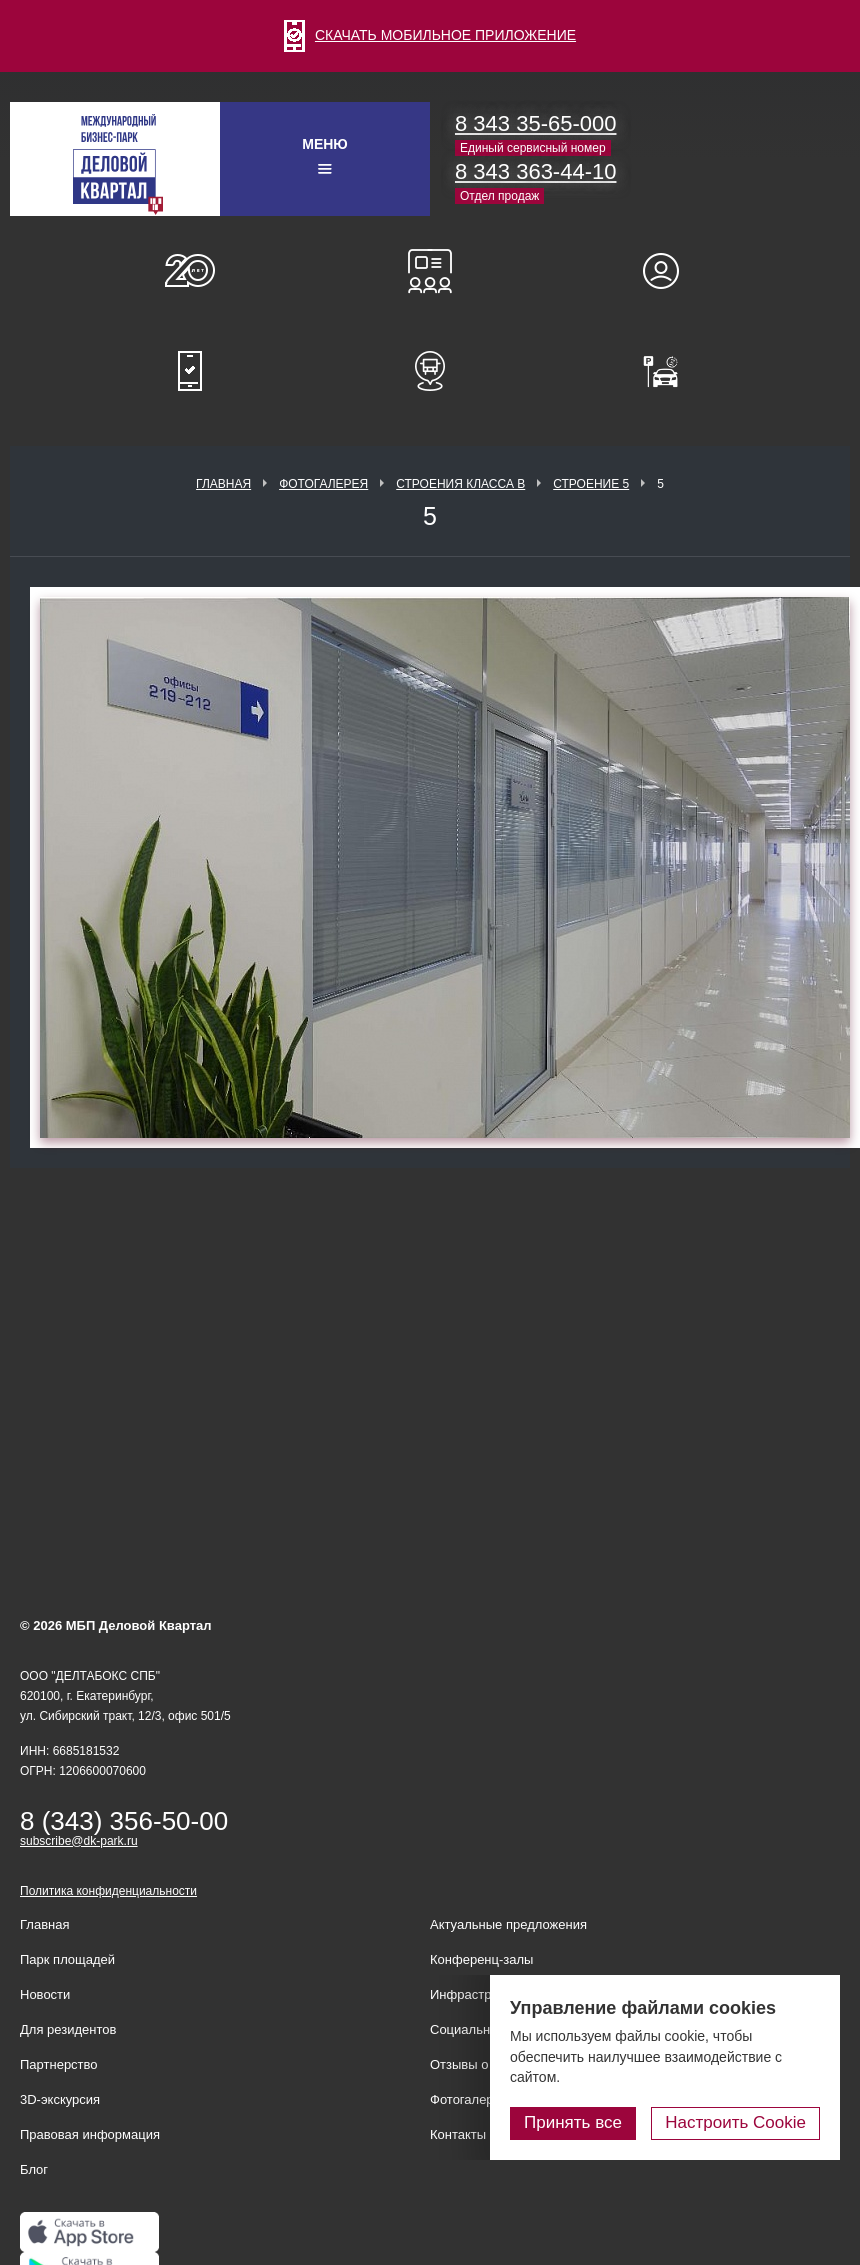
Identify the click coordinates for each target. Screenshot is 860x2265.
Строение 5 (591, 484)
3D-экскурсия (60, 2099)
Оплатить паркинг (670, 371)
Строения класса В (460, 484)
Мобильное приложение (190, 371)
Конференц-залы (430, 271)
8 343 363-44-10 (535, 171)
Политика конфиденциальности (108, 1891)
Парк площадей (67, 1959)
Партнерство (59, 2064)
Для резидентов (670, 271)
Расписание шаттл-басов (430, 371)
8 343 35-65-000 (535, 123)
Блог (34, 2169)
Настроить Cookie (735, 2122)
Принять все (573, 2122)
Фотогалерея (323, 484)
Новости (45, 1994)
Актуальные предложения (508, 1924)
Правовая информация (90, 2134)
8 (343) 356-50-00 (124, 1821)
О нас (190, 271)
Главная (223, 484)
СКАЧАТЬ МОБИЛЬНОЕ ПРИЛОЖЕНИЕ (430, 35)
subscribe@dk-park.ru (79, 1841)
